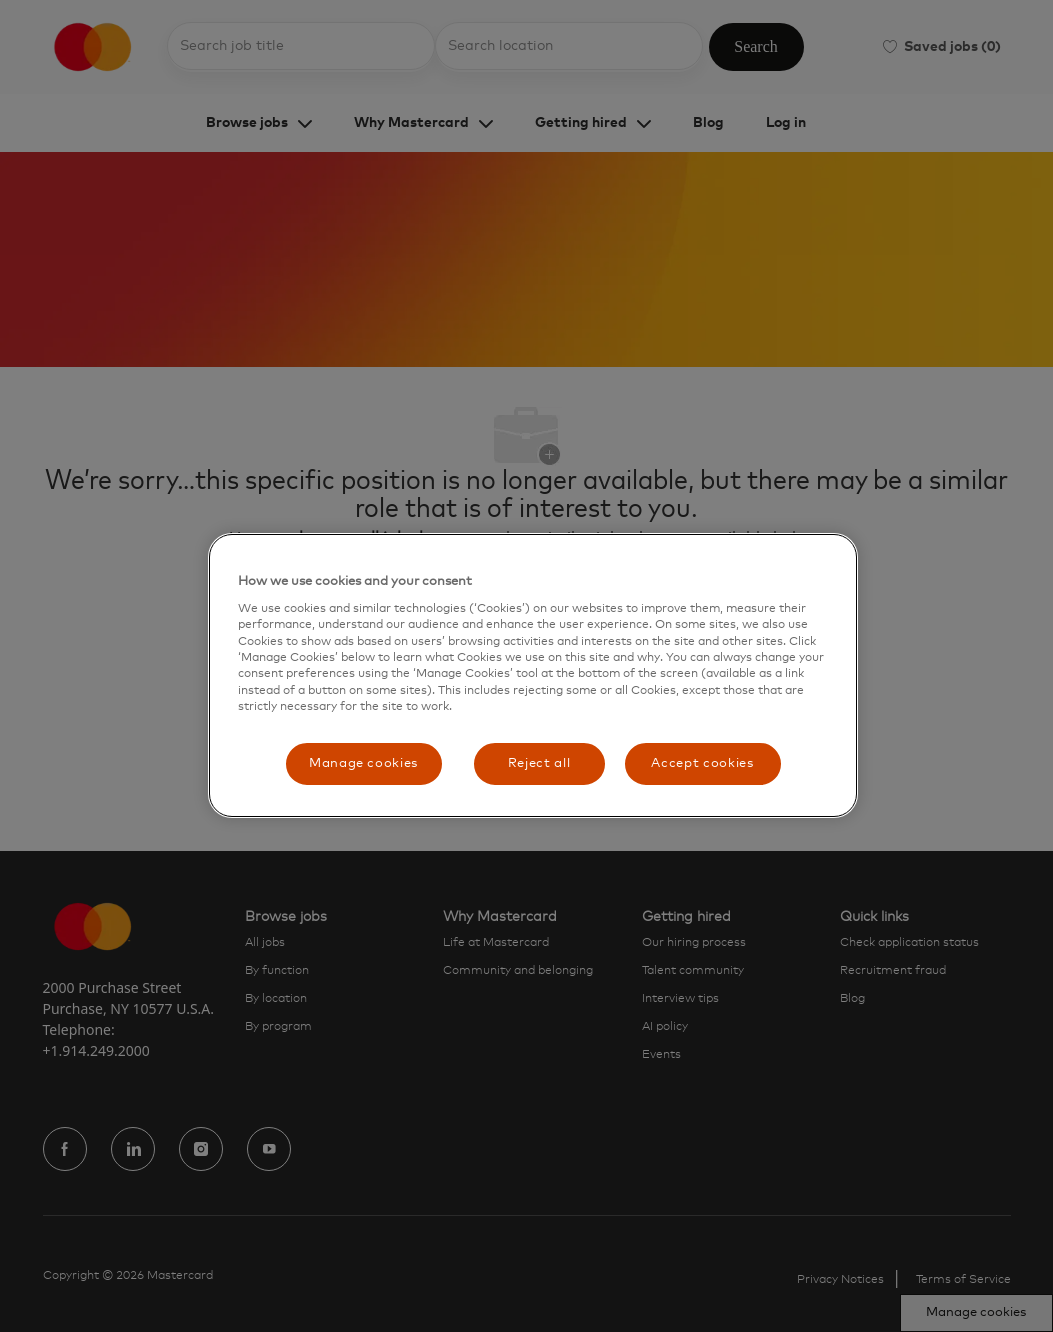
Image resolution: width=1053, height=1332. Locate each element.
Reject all (539, 763)
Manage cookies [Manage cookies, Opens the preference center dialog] (363, 763)
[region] (533, 675)
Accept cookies (702, 763)
